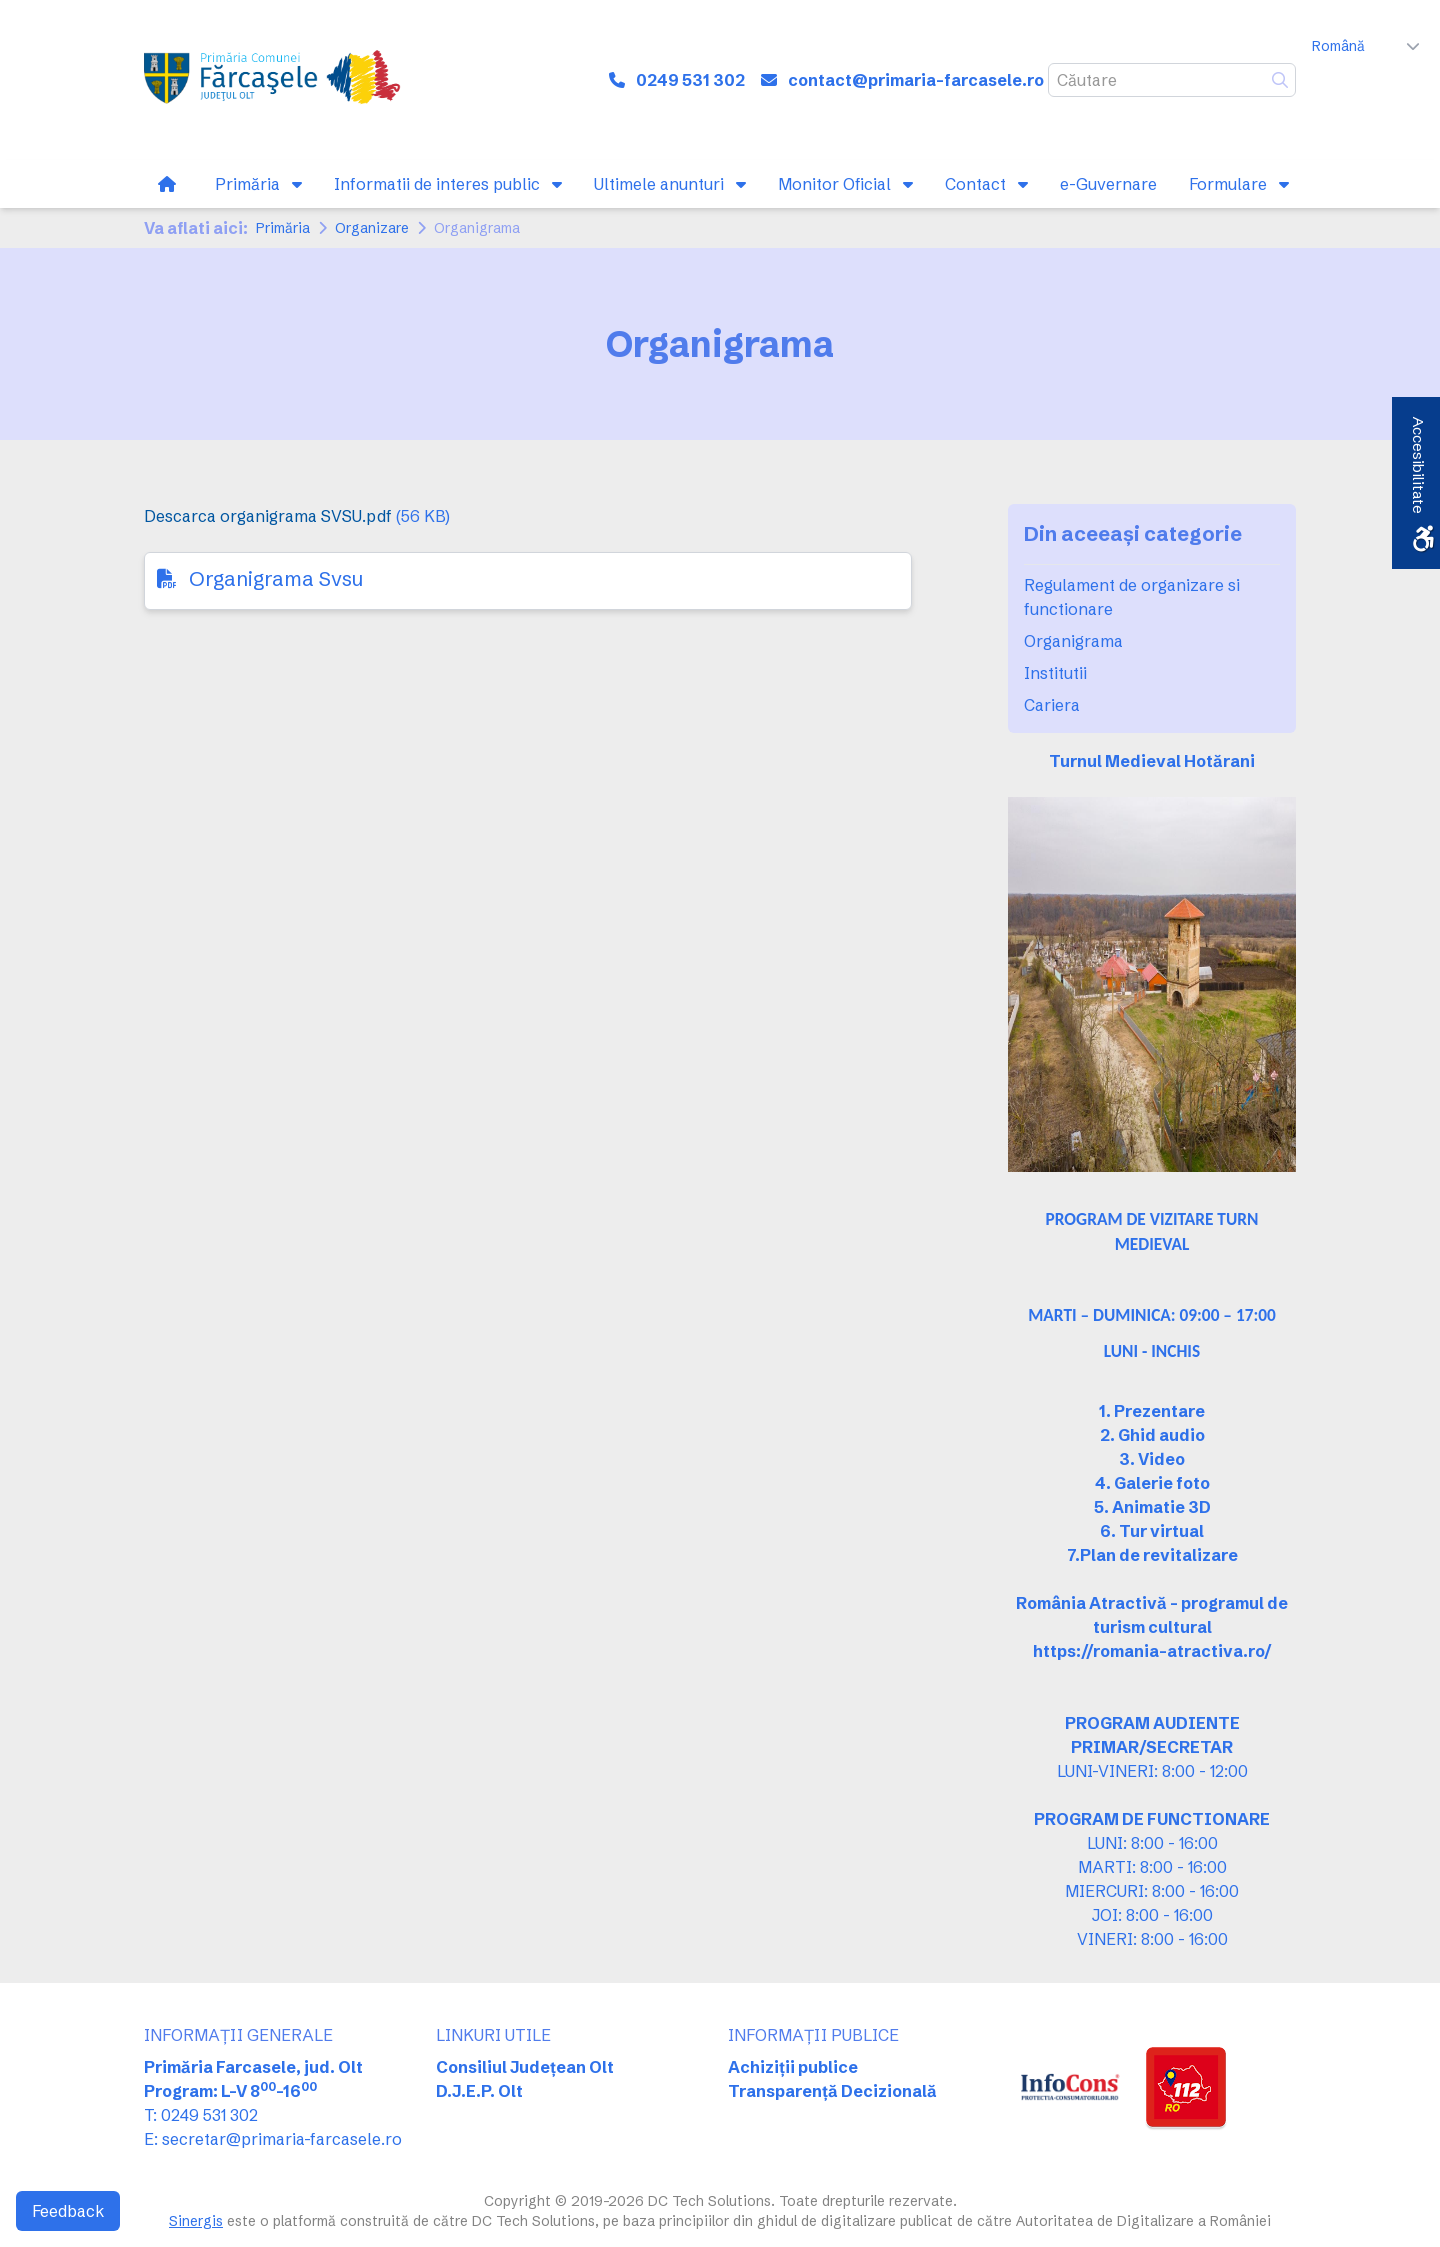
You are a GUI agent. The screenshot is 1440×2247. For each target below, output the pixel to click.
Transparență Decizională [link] (832, 2091)
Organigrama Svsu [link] (276, 578)
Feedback (68, 2211)
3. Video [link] (1152, 1459)
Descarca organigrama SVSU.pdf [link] (268, 516)
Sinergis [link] (196, 2221)
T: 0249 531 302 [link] (201, 2115)
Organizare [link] (372, 228)
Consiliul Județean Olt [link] (525, 2067)
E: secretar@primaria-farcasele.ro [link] (273, 2139)
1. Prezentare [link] (1152, 1411)
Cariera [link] (1052, 705)
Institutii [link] (1055, 673)
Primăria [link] (283, 228)
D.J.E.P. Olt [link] (479, 2091)
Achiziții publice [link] (793, 2067)
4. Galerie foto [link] (1152, 1483)
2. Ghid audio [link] (1152, 1435)
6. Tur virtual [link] (1152, 1531)
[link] (274, 80)
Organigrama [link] (1073, 641)
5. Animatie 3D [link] (1152, 1507)
